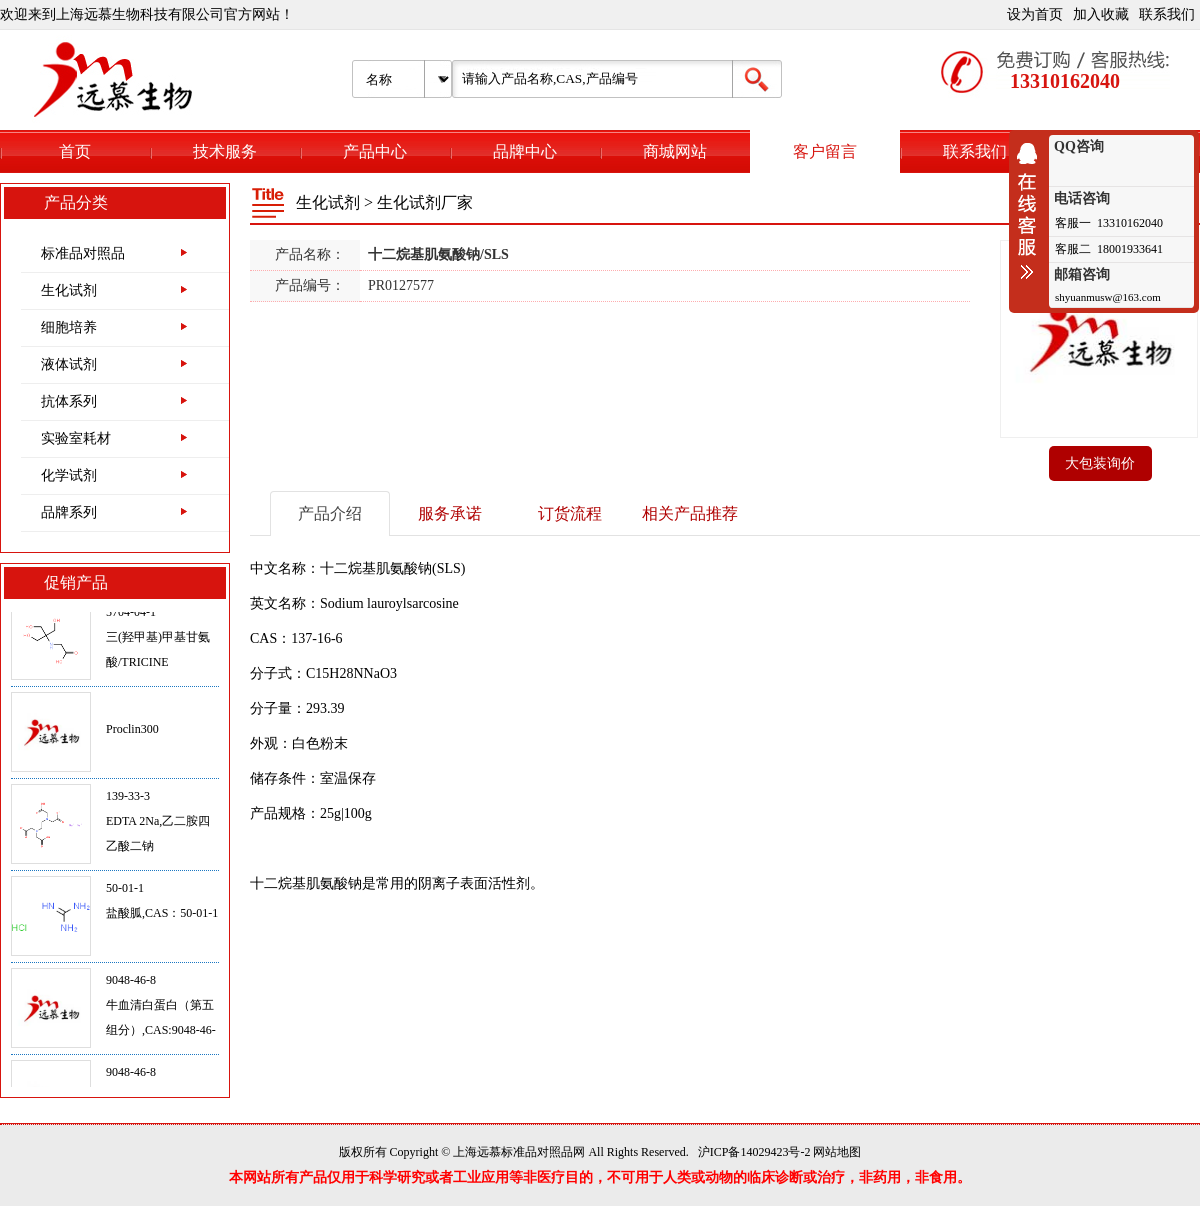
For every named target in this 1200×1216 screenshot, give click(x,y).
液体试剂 (69, 364)
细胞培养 (69, 327)
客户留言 (825, 151)
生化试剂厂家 (425, 202)
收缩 (1032, 211)
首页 (75, 151)
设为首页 (1035, 14)
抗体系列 (69, 401)
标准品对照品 (83, 253)
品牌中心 (525, 151)
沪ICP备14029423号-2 (754, 1152)
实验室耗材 (76, 438)
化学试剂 (69, 475)
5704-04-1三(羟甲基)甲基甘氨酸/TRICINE (158, 642)
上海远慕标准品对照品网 (519, 1152)
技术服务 (225, 151)
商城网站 (675, 151)
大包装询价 (1100, 463)
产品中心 (375, 151)
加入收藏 (1101, 14)
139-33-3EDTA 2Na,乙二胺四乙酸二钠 (158, 826)
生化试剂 (69, 290)
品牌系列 (69, 512)
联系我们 (1167, 14)
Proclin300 (132, 734)
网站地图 (837, 1152)
